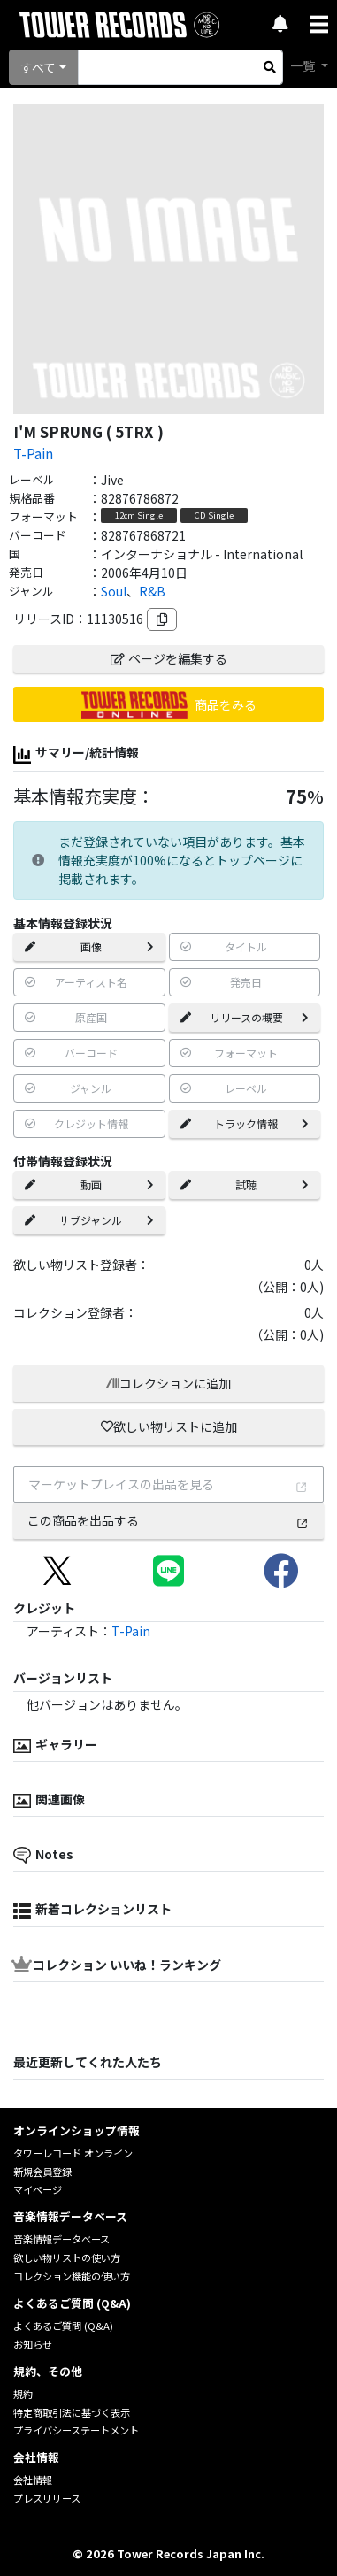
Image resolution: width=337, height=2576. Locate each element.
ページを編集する (169, 658)
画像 (89, 946)
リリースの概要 (245, 1017)
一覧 (304, 65)
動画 (89, 1184)
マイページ (37, 2189)
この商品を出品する (168, 1520)
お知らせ (32, 2344)
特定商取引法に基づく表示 (71, 2412)
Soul (113, 591)
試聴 (245, 1184)
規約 (23, 2394)
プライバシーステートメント (76, 2430)
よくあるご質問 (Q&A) (63, 2325)
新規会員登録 (42, 2172)
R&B (152, 591)
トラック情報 (245, 1123)
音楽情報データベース (61, 2239)
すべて (38, 67)
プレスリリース (46, 2498)
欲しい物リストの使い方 (66, 2257)
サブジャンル (89, 1219)
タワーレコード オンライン (73, 2153)
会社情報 (32, 2479)
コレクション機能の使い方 (71, 2276)
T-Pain (33, 453)
